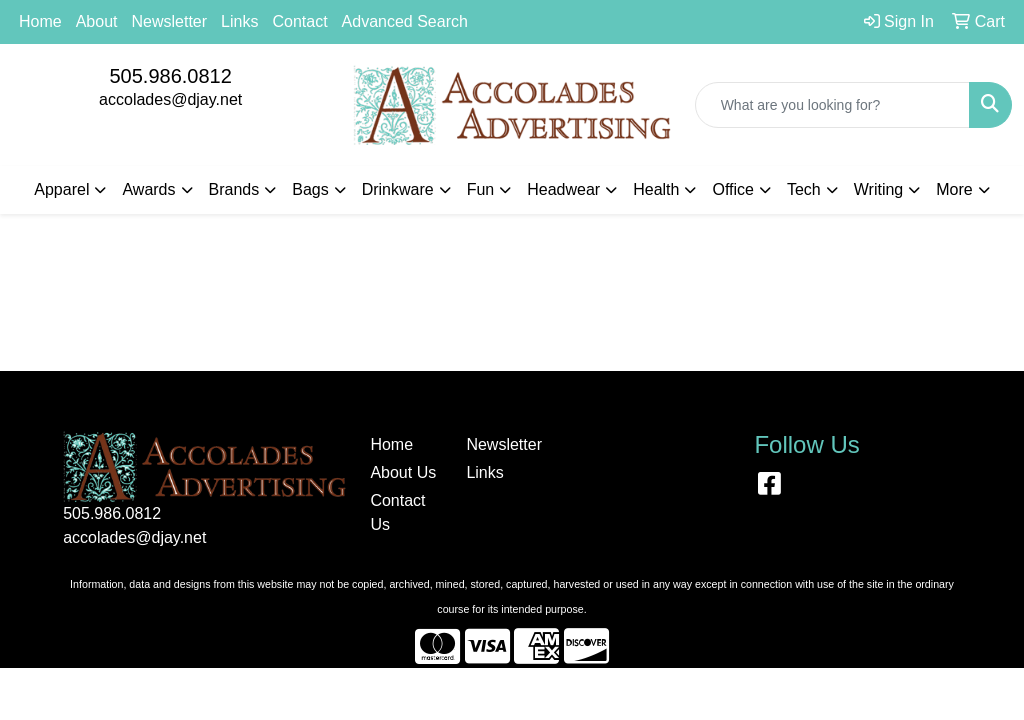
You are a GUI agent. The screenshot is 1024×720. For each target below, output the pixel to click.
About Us (403, 472)
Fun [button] (481, 189)
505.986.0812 (170, 76)
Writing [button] (879, 189)
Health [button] (656, 189)
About (97, 21)
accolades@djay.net (170, 99)
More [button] (954, 189)
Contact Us (397, 512)
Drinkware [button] (398, 189)
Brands (234, 189)
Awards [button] (148, 189)
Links (239, 21)
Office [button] (733, 189)
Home (40, 21)
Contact (299, 21)
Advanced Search (405, 21)
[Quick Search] (832, 105)
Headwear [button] (563, 189)
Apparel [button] (61, 189)
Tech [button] (804, 189)
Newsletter (170, 21)
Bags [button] (310, 189)
